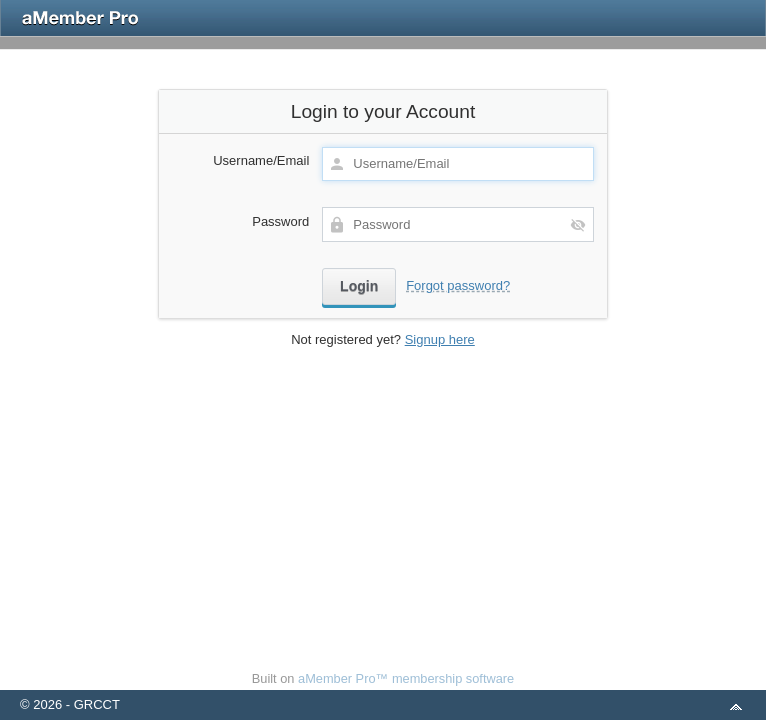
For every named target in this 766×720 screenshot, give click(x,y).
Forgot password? (458, 285)
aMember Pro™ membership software (406, 678)
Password (280, 221)
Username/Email (261, 160)
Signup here (440, 339)
